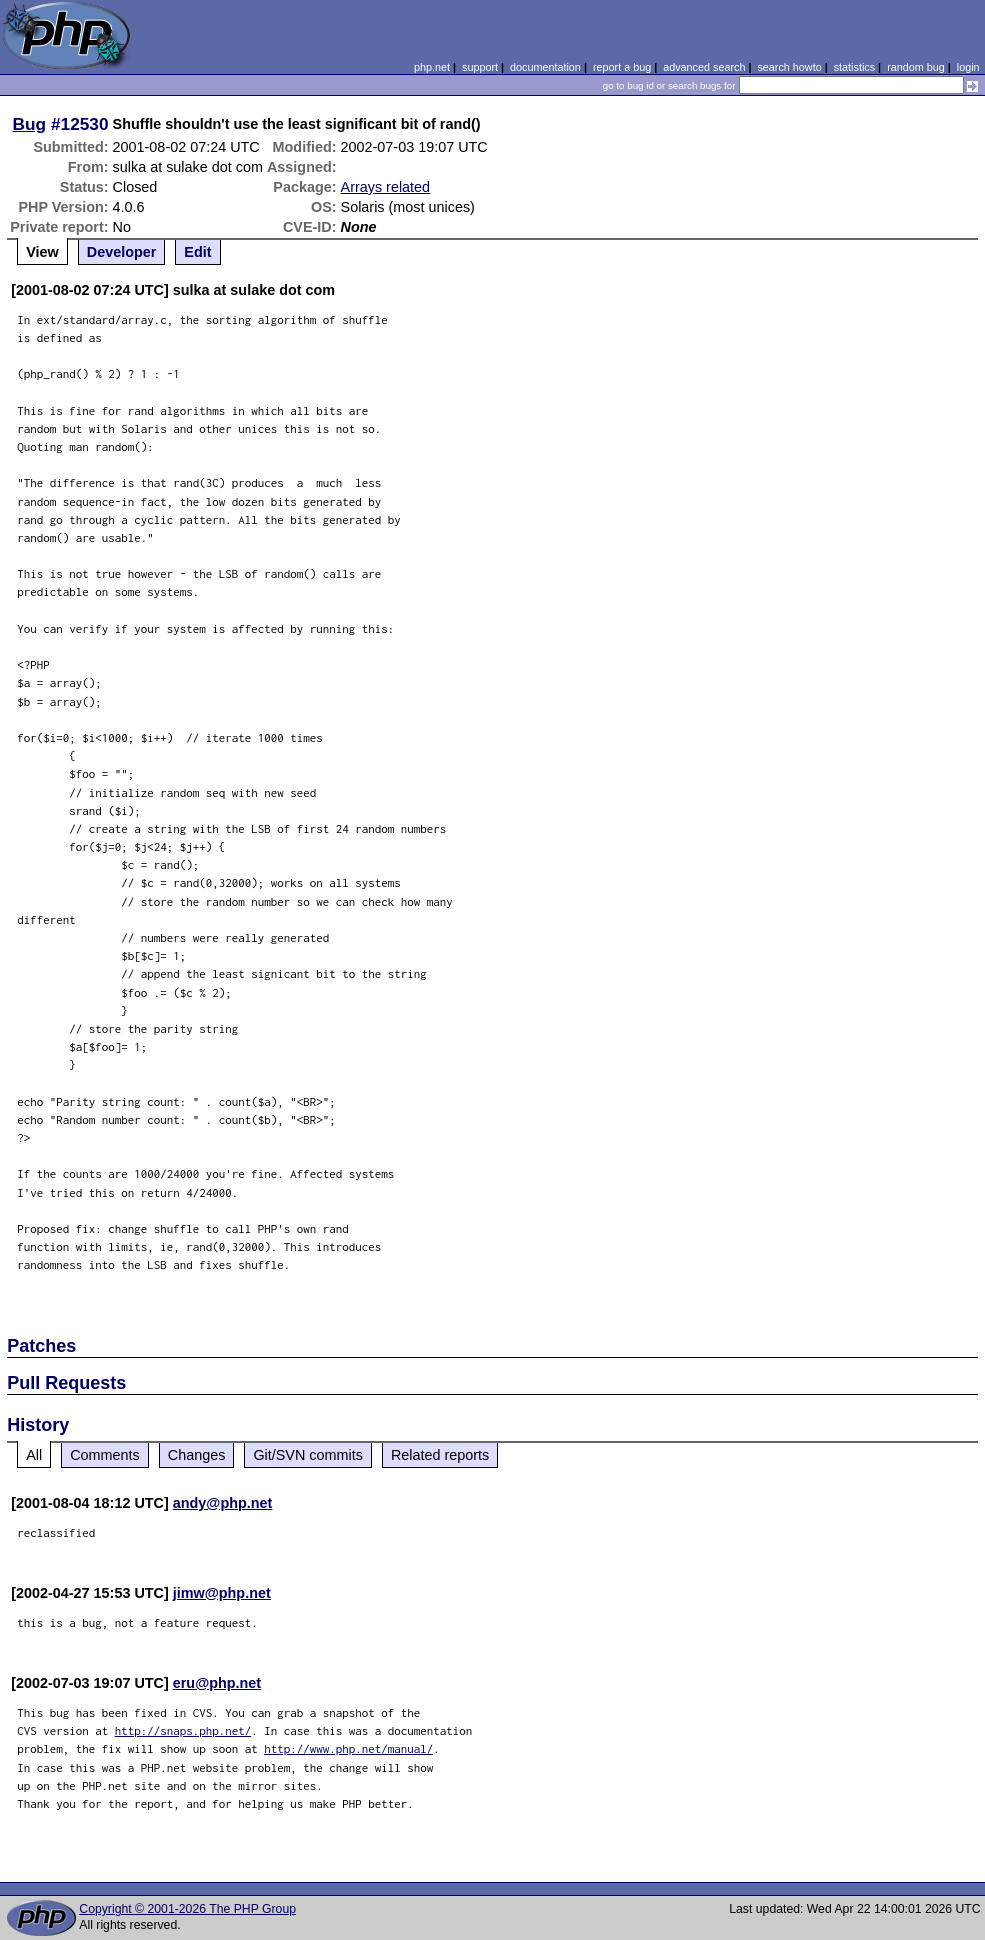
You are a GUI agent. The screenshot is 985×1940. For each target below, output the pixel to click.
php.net (432, 67)
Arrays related (386, 187)
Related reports (440, 1455)
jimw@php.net (222, 1593)
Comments (105, 1455)
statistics (854, 67)
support (480, 67)
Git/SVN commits (308, 1455)
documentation (545, 67)
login (968, 67)
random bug (916, 67)
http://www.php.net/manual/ (348, 1748)
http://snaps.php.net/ (183, 1730)
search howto (789, 67)
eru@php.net (217, 1683)
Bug (30, 124)
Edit (197, 252)
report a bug (622, 67)
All (34, 1455)
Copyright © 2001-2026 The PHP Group (187, 1909)
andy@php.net (223, 1503)
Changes (197, 1455)
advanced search (704, 67)
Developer (122, 252)
